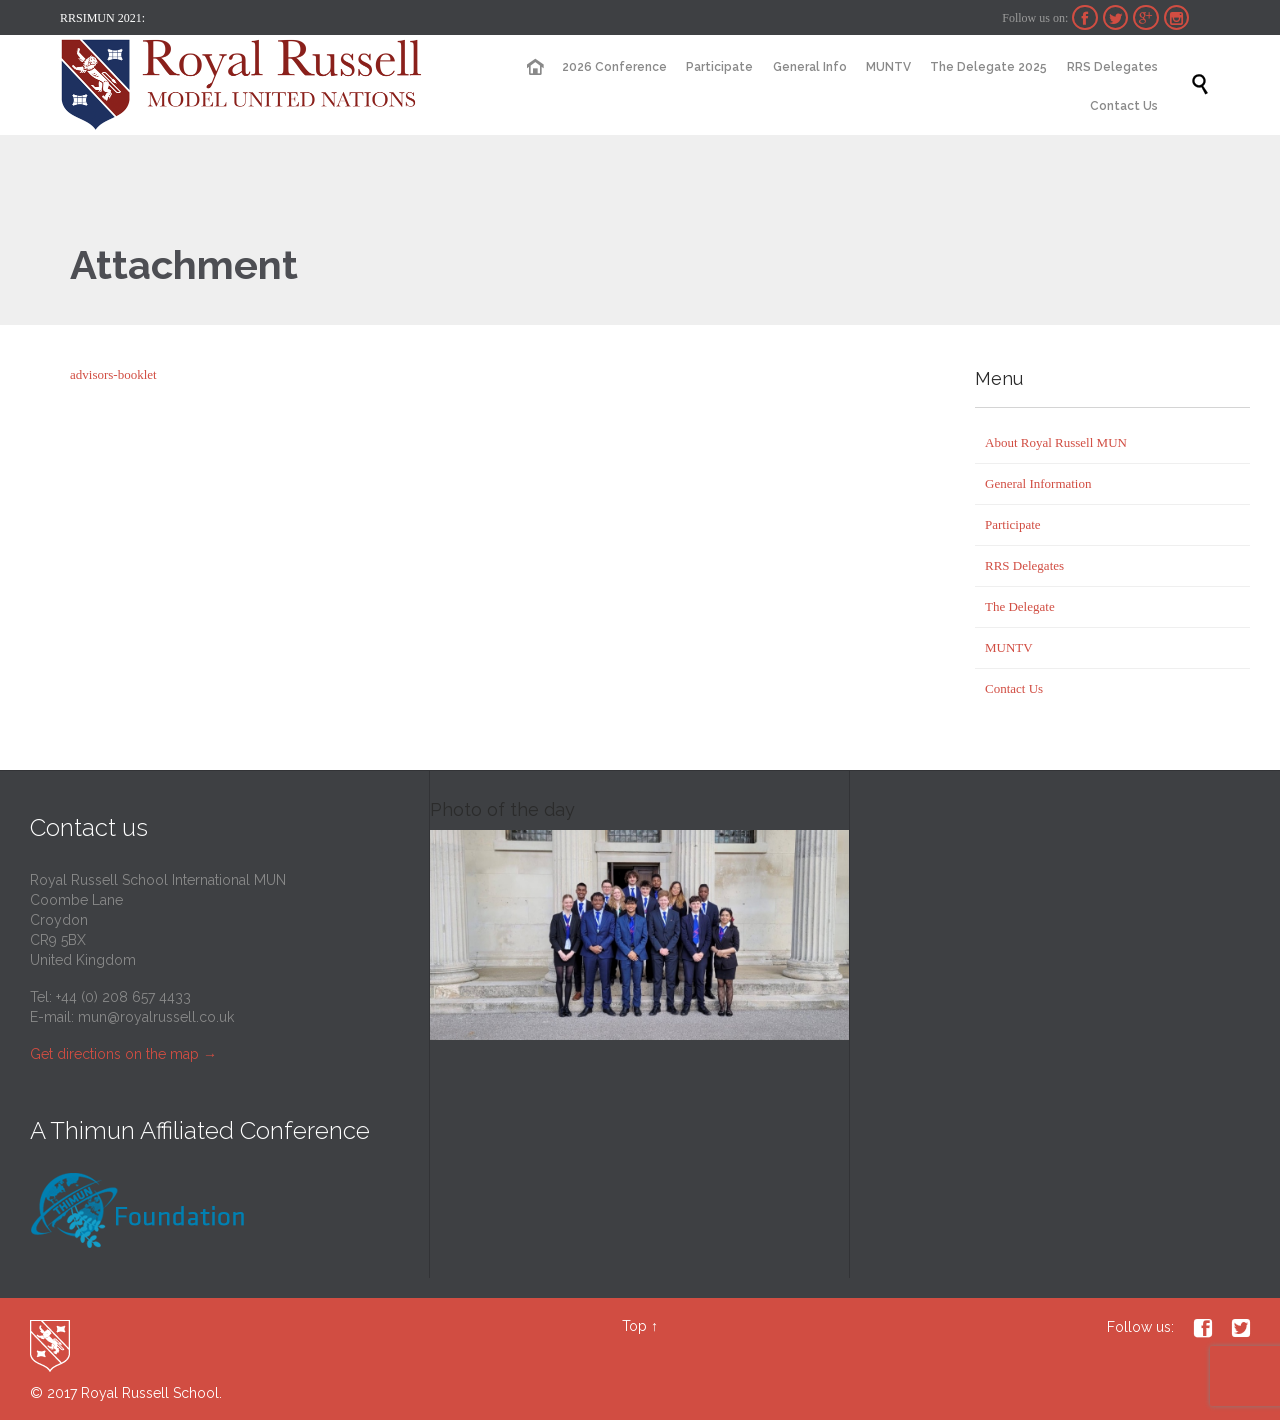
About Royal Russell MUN (1056, 442)
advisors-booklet (113, 374)
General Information (1038, 483)
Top (634, 1326)
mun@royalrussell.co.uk (156, 1017)
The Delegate (1020, 606)
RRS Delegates (1024, 565)
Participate (1013, 524)
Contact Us (1014, 688)
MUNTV (1009, 647)
